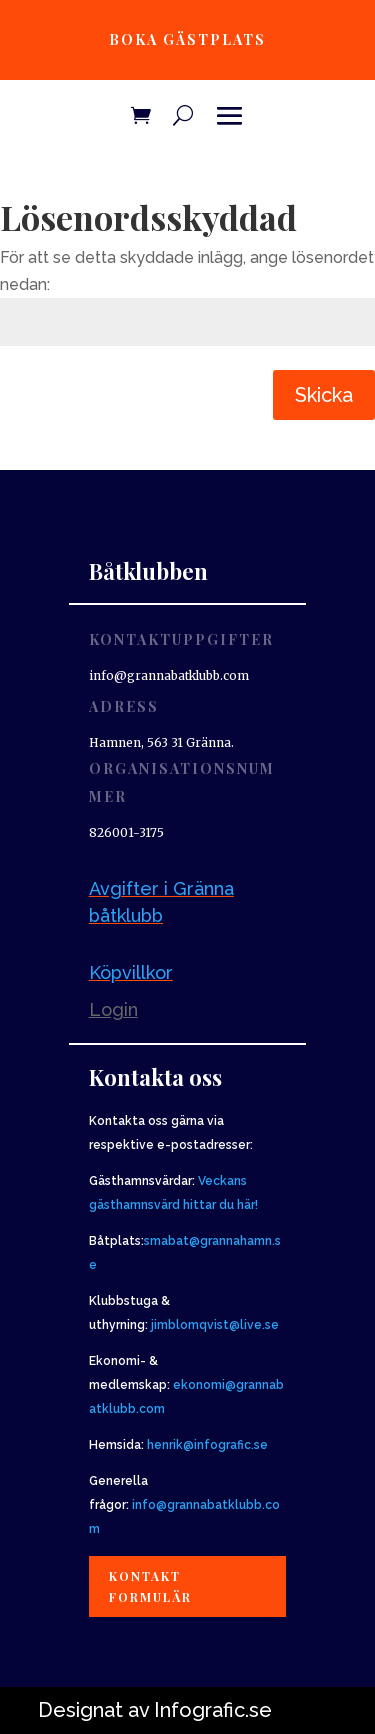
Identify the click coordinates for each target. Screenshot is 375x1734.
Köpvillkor (131, 972)
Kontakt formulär (150, 1586)
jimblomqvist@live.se (215, 1325)
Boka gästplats (187, 39)
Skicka (324, 395)
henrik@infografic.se (207, 1445)
